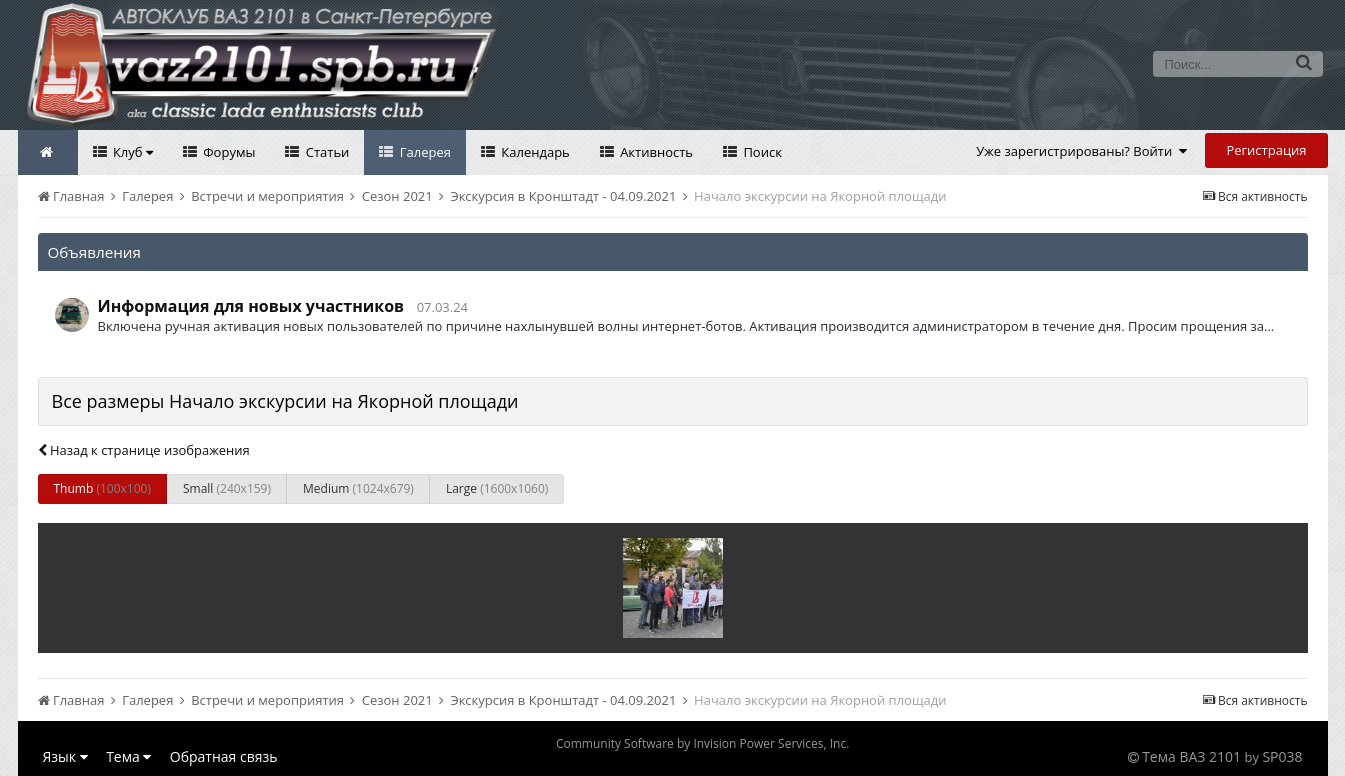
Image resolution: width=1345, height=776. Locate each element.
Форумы (228, 152)
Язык (65, 756)
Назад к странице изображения (144, 450)
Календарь (534, 152)
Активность (655, 152)
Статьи (325, 152)
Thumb (102, 488)
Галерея (423, 152)
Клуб (131, 152)
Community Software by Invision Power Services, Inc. (702, 743)
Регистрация (1266, 150)
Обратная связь (224, 756)
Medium (358, 488)
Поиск (761, 152)
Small (227, 488)
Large (497, 488)
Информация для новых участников (251, 306)
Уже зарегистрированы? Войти (1081, 151)
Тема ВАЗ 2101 (1191, 756)
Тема (128, 756)
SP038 (1282, 756)
